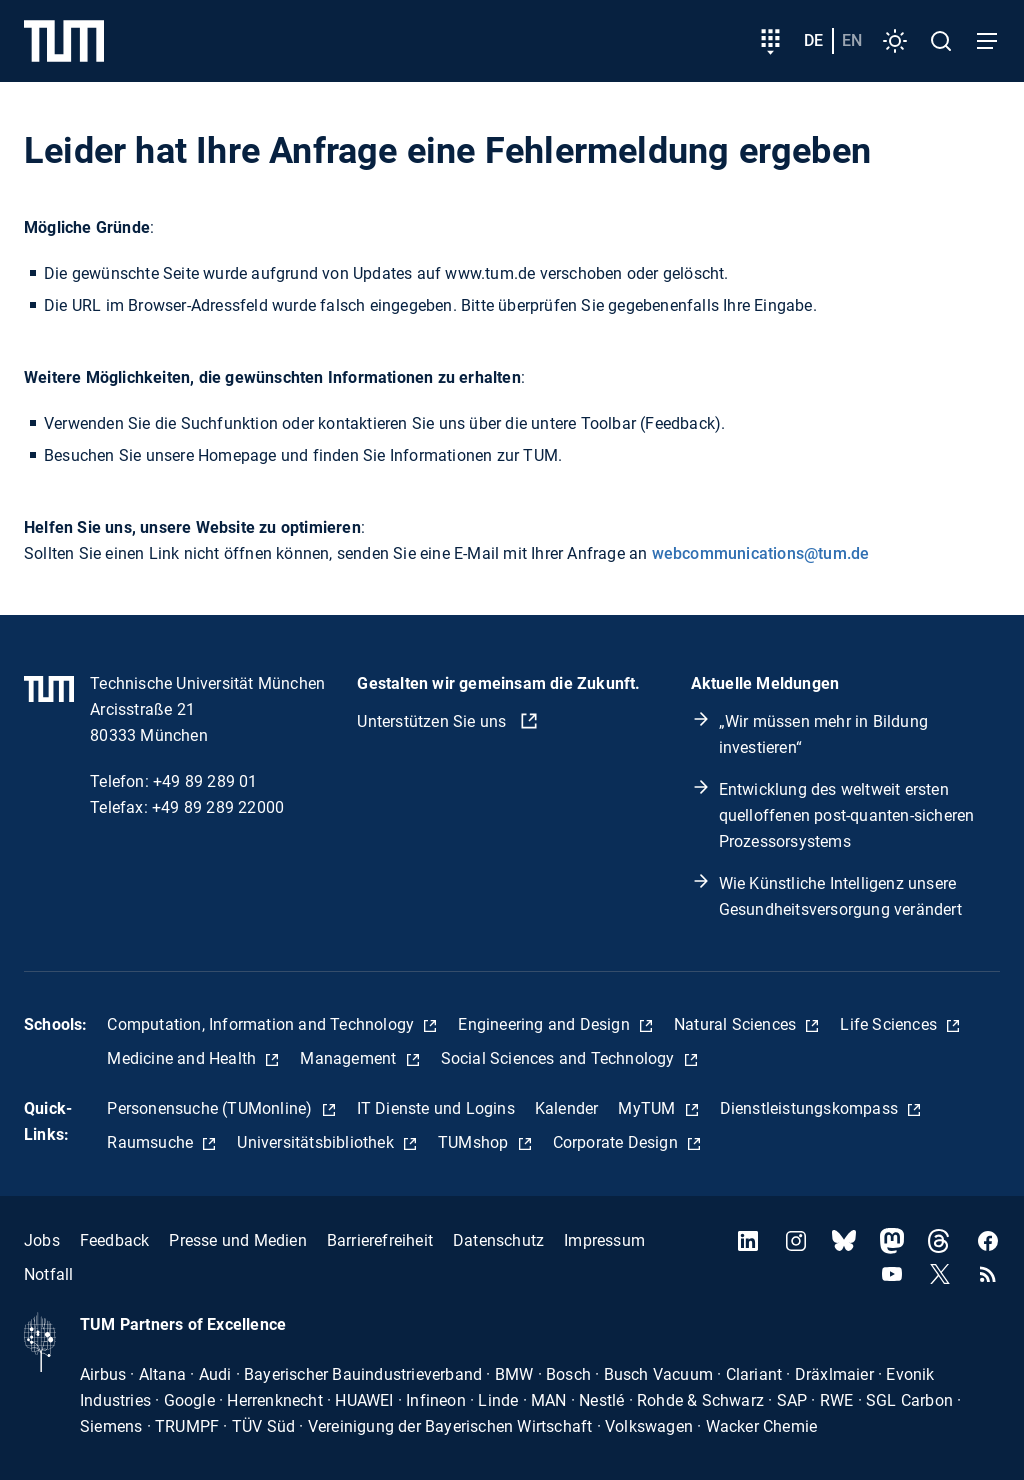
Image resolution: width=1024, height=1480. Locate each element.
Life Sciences (890, 1024)
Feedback (115, 1240)
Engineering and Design (546, 1024)
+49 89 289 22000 (218, 807)
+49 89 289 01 (205, 781)
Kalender (567, 1108)
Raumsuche (152, 1142)
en (852, 40)
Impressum (604, 1240)
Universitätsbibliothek (317, 1142)
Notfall (48, 1274)
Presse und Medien (237, 1240)
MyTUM (648, 1108)
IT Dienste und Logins (436, 1108)
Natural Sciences (737, 1024)
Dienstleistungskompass (811, 1108)
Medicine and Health (183, 1058)
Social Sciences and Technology (560, 1058)
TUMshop (475, 1142)
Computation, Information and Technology (262, 1024)
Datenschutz (498, 1240)
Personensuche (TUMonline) (211, 1108)
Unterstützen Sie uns (433, 721)
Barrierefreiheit (380, 1240)
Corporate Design (617, 1142)
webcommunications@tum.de (761, 553)
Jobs (42, 1240)
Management (350, 1058)
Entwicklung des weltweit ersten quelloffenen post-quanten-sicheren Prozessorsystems (847, 815)
